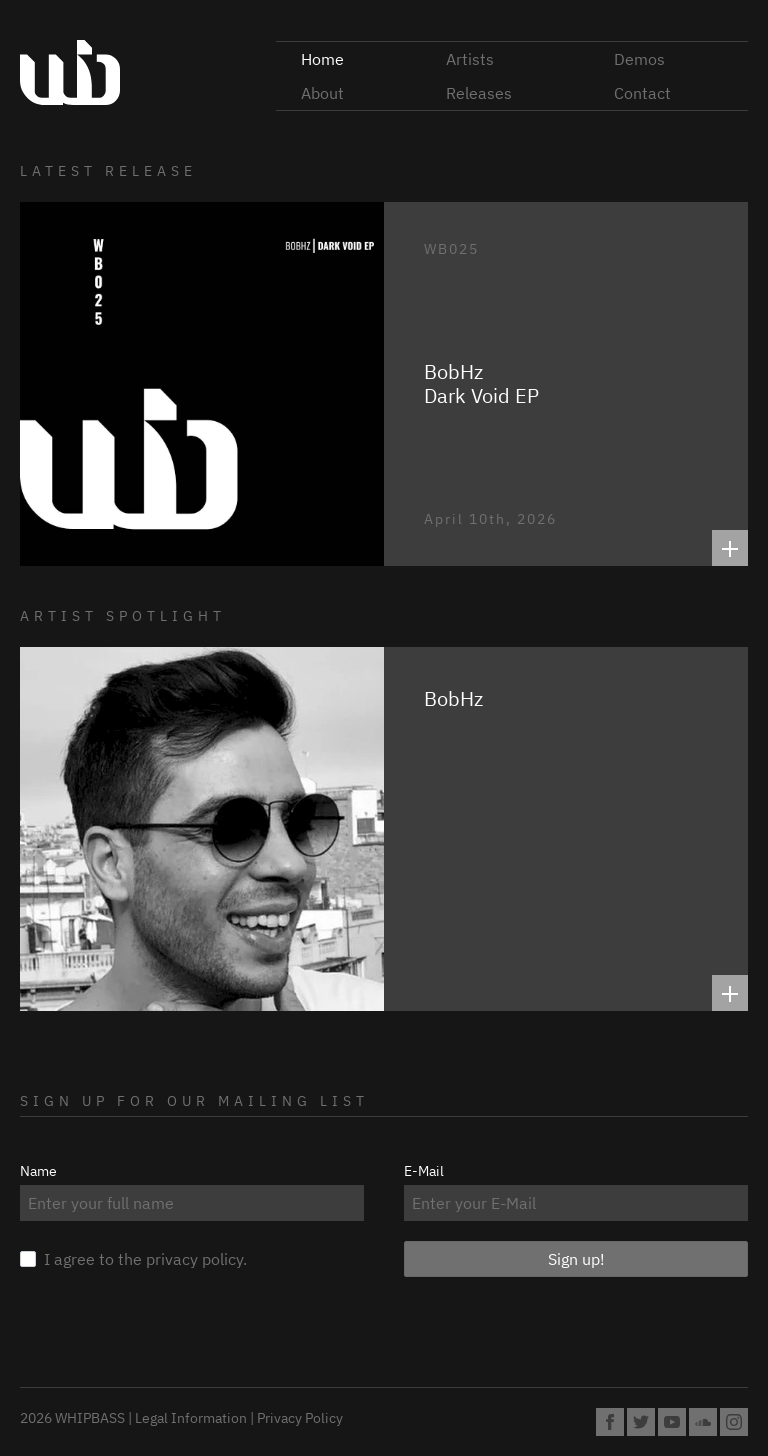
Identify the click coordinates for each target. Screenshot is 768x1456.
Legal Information (191, 1418)
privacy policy (194, 1259)
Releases (479, 93)
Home (322, 59)
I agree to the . (133, 1258)
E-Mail (424, 1171)
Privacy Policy (300, 1418)
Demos (639, 59)
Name (38, 1171)
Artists (470, 59)
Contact (642, 93)
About (322, 93)
